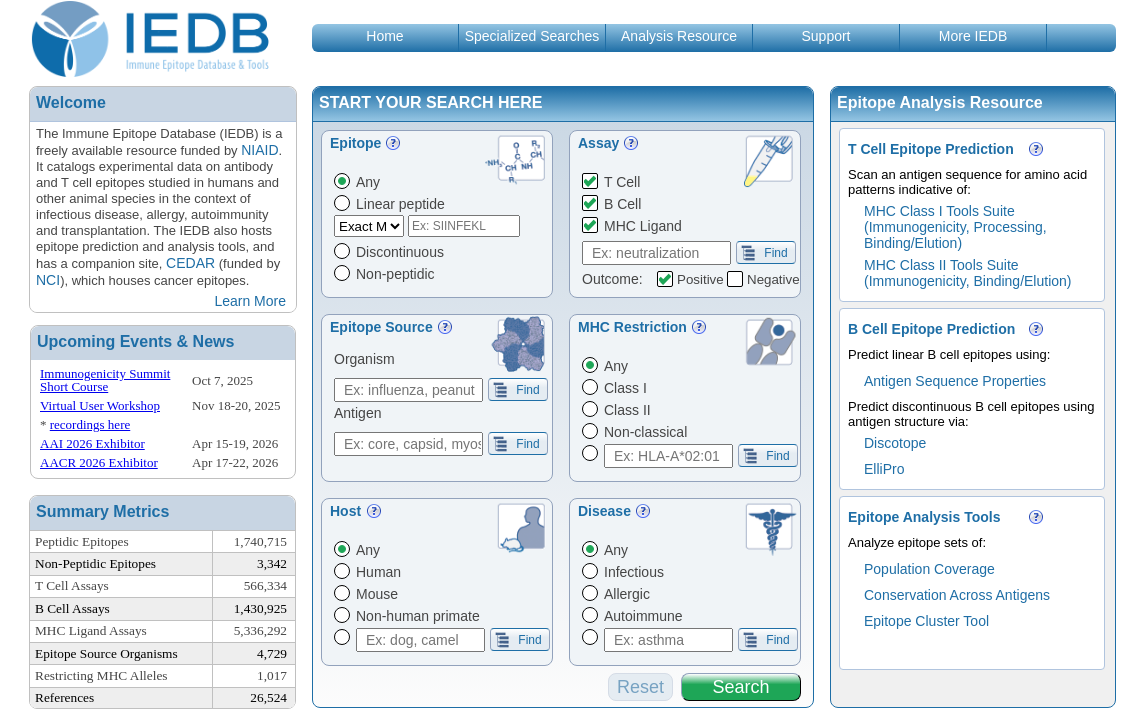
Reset (640, 687)
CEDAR (190, 263)
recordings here (90, 424)
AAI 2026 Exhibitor (92, 443)
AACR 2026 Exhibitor (99, 462)
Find (764, 253)
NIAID (259, 150)
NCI (48, 280)
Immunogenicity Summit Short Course (105, 380)
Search (740, 687)
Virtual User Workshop (100, 405)
